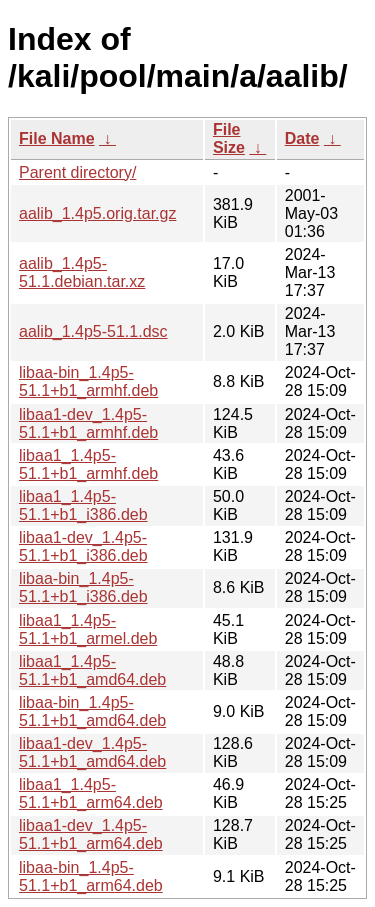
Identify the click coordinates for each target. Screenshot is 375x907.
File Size (229, 138)
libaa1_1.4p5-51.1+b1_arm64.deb (91, 793)
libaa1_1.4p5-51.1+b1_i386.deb (83, 505)
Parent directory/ (77, 172)
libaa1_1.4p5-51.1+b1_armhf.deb (88, 464)
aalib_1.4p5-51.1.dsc (93, 331)
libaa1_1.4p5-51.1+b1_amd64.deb (92, 670)
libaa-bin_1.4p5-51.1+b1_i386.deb (83, 587)
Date (302, 138)
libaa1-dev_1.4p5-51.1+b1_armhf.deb (88, 423)
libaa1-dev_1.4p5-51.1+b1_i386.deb (83, 546)
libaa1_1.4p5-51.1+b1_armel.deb (88, 629)
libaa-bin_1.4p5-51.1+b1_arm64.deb (91, 876)
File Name (57, 138)
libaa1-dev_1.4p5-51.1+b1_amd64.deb (92, 752)
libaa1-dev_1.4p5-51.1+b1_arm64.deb (91, 834)
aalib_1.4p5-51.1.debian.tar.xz (82, 272)
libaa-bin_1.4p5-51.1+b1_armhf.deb (88, 381)
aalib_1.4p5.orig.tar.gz (97, 213)
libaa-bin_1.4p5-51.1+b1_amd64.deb (92, 711)
